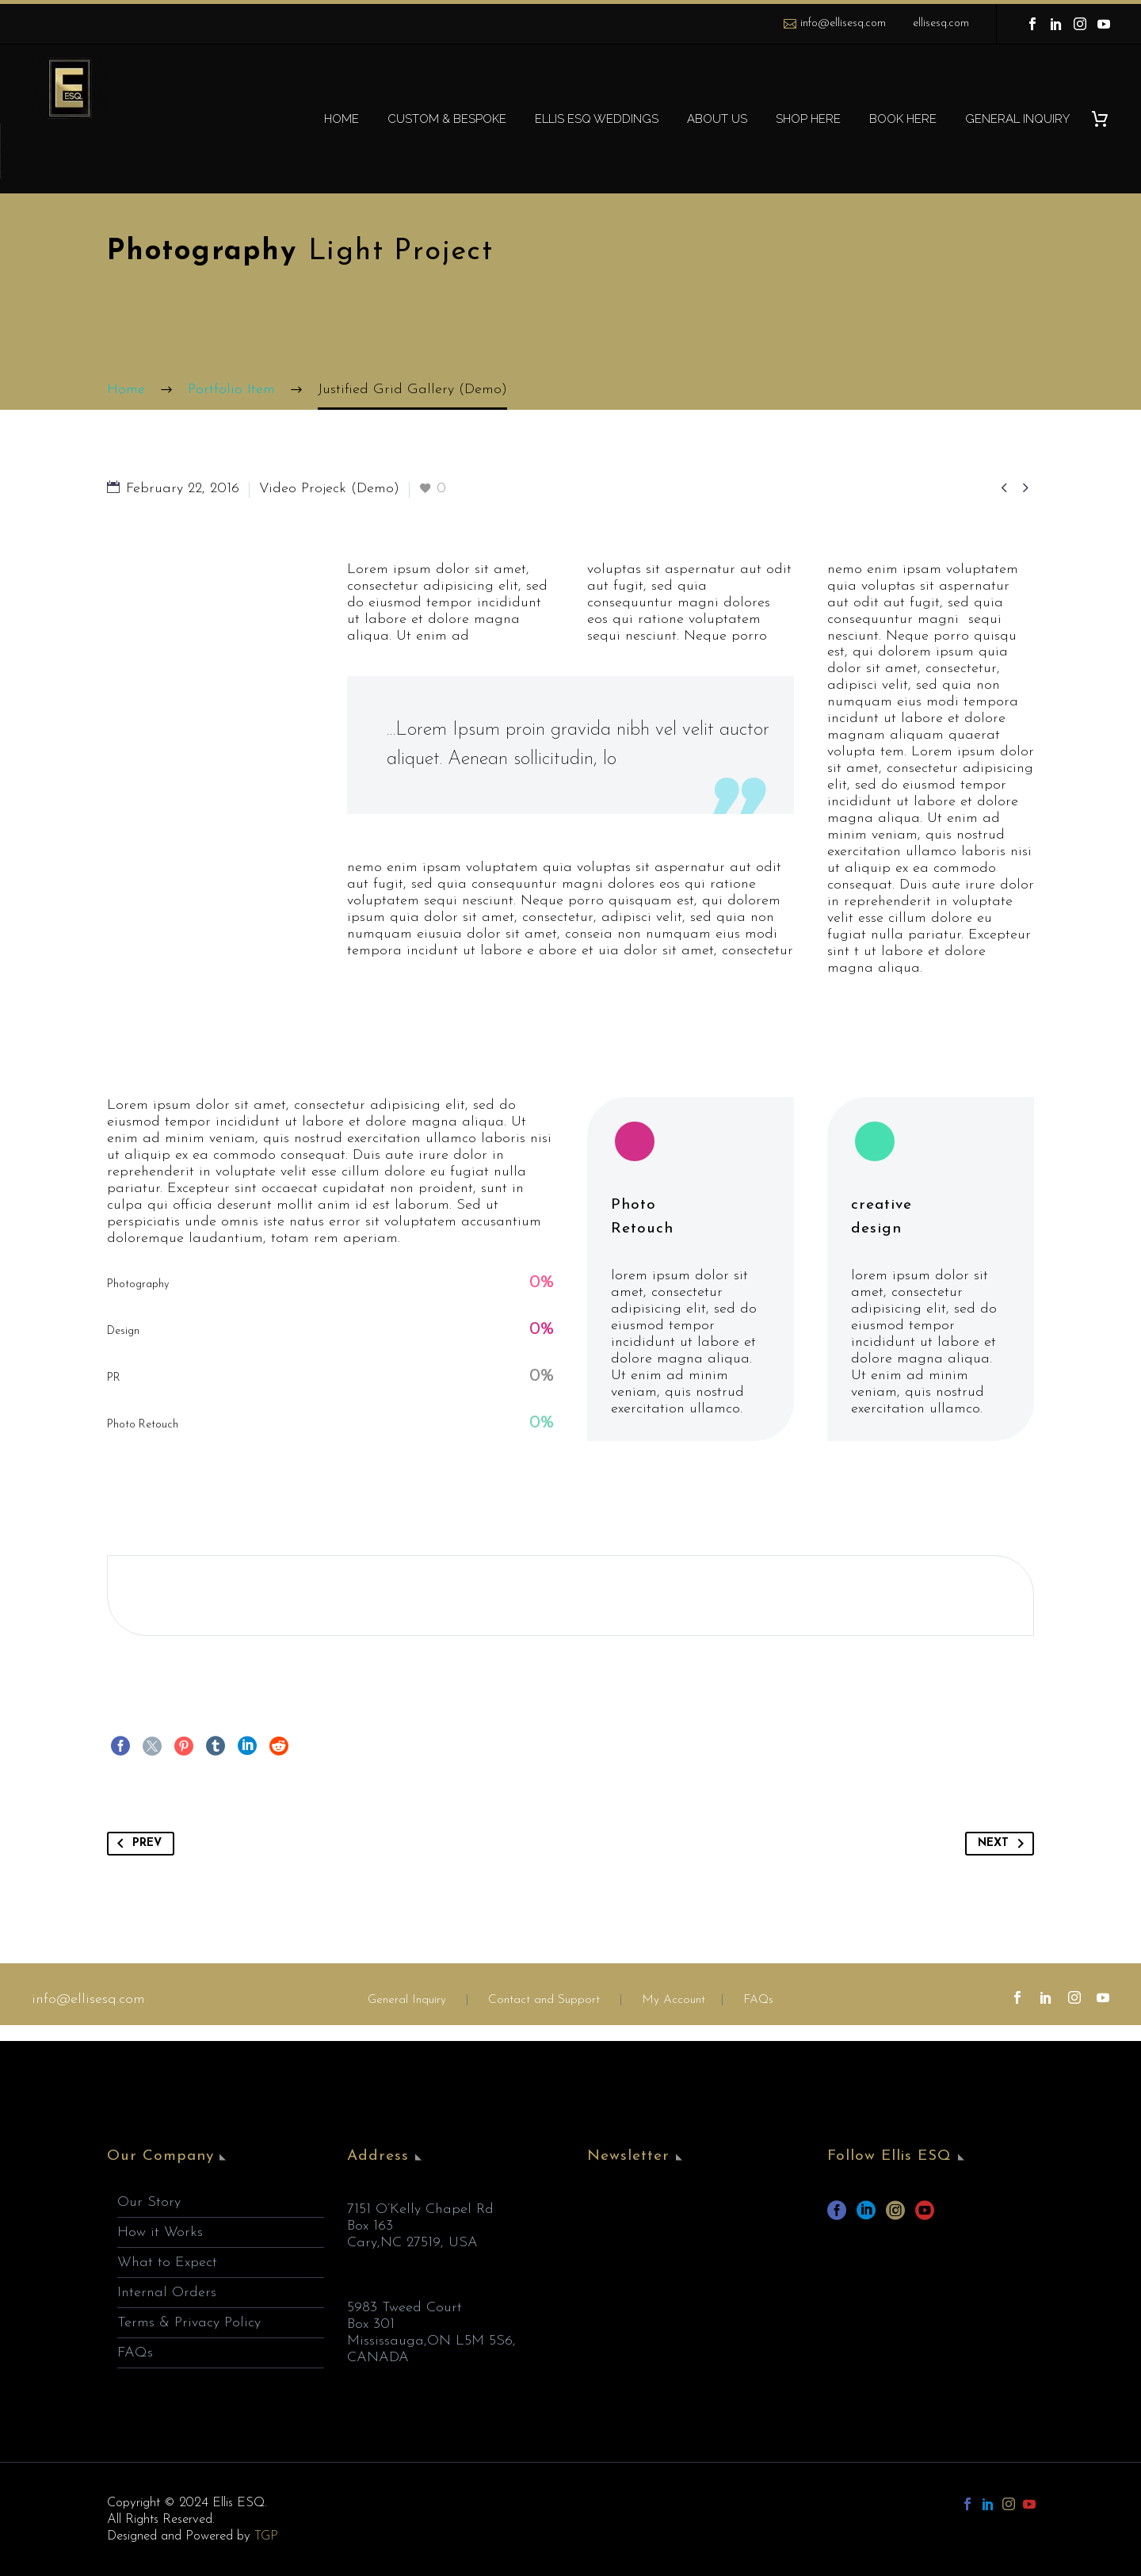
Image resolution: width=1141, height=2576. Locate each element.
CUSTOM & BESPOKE (446, 119)
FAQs (758, 2000)
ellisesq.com (941, 23)
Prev (136, 1843)
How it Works (160, 2232)
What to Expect (167, 2262)
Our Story (149, 2202)
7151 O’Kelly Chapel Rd (420, 2209)
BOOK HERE (903, 119)
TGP (266, 2536)
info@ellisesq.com (843, 23)
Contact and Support (542, 2000)
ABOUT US (717, 119)
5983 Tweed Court (404, 2307)
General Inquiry (407, 2000)
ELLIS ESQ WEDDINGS (596, 119)
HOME (341, 119)
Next (1004, 1843)
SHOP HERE (808, 119)
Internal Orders (166, 2292)
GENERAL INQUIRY (1017, 119)
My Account (673, 2000)
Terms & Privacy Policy (189, 2322)
